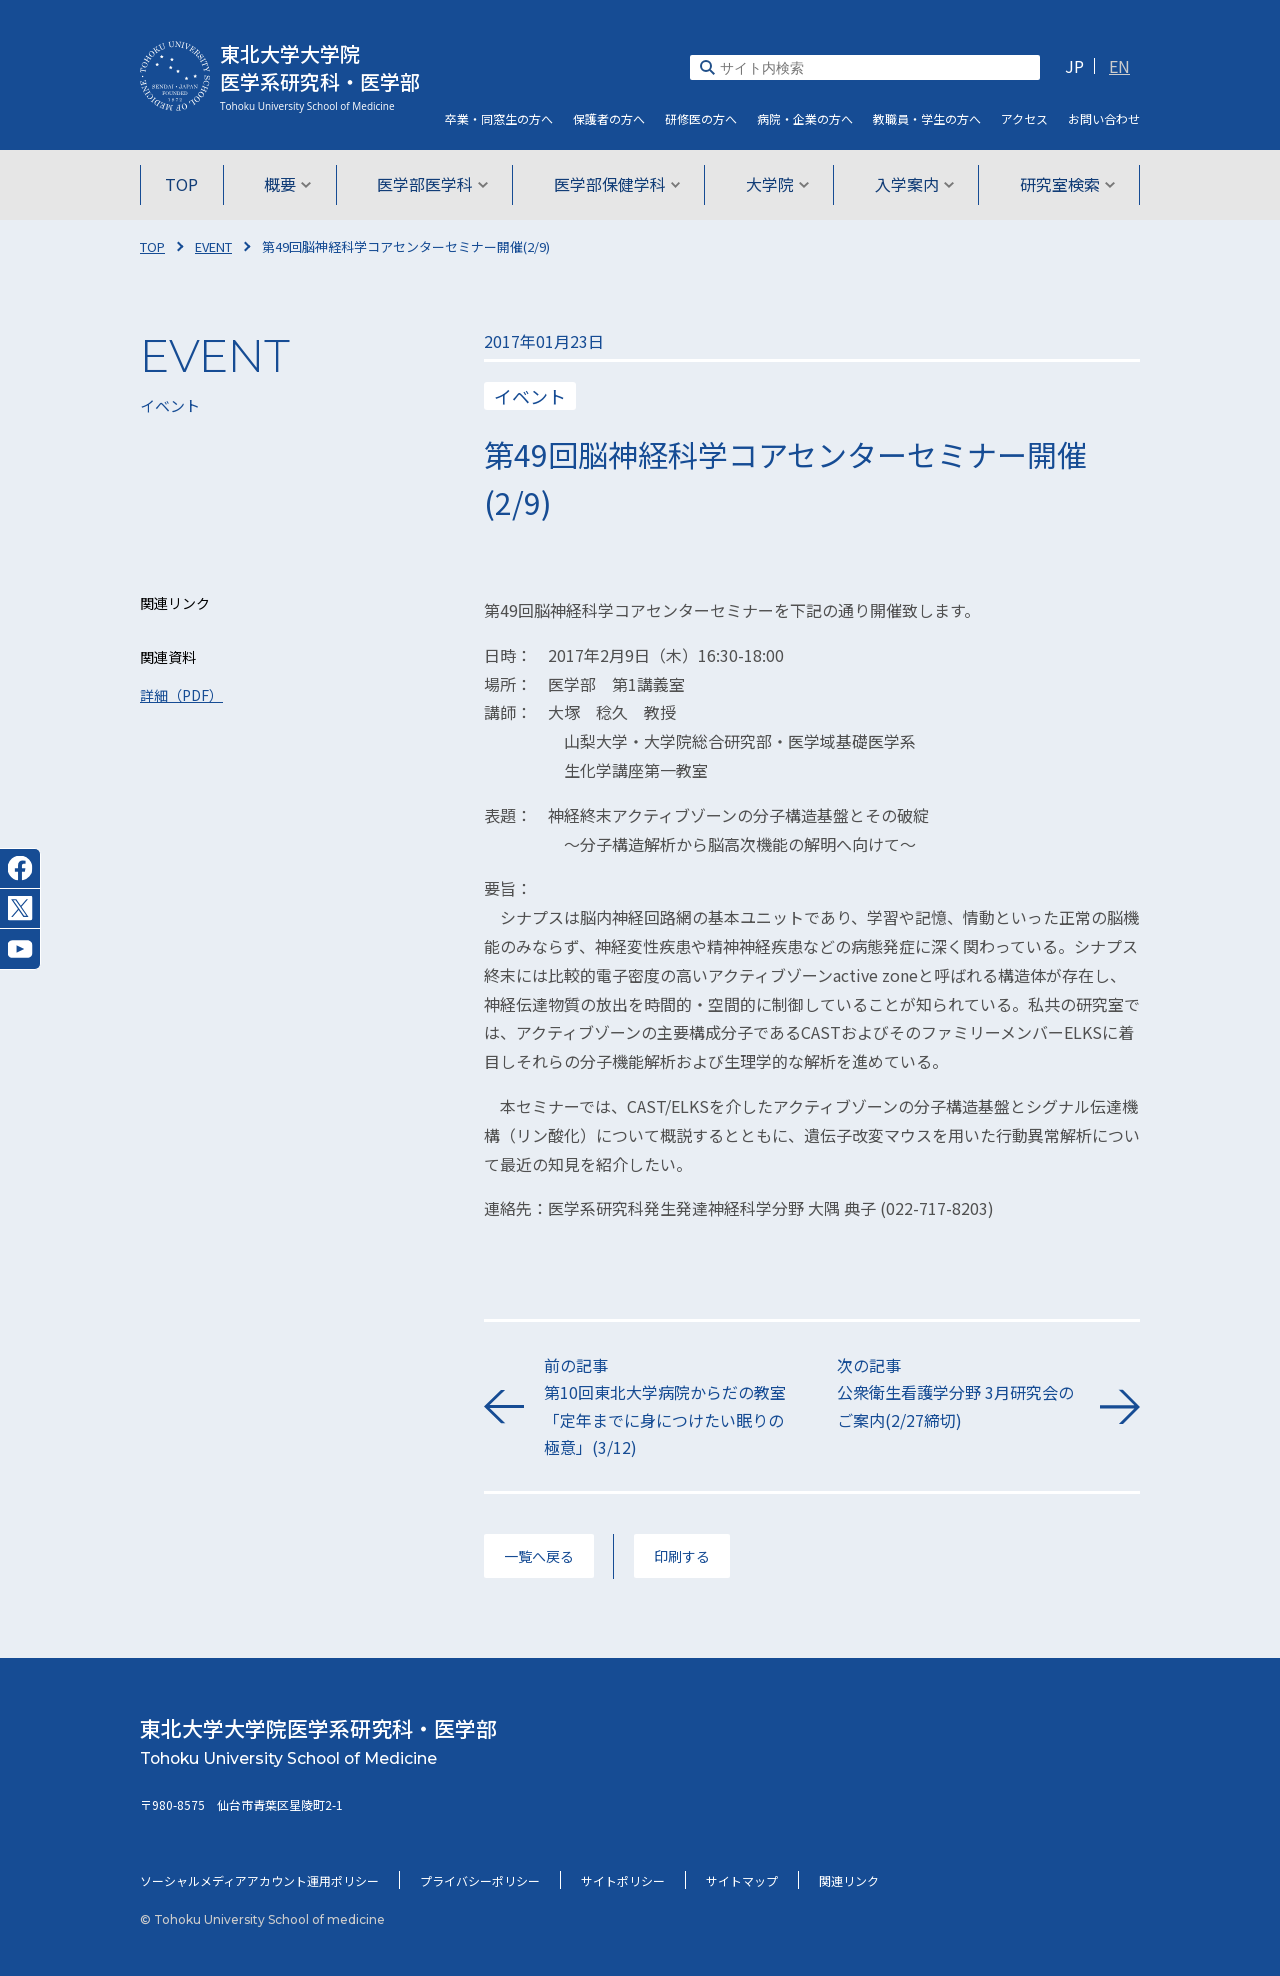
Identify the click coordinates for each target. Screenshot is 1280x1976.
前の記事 (665, 1407)
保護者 (609, 118)
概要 (291, 184)
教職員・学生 (927, 118)
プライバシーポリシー (480, 1880)
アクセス (1024, 118)
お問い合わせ (1104, 118)
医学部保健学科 (617, 184)
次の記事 (958, 1393)
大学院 (775, 184)
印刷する (682, 1556)
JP (1074, 66)
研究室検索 (1061, 184)
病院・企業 (805, 118)
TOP (187, 184)
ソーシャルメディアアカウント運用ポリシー (259, 1880)
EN (1119, 66)
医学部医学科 (434, 184)
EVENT (213, 246)
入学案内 (910, 184)
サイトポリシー (623, 1880)
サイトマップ (742, 1880)
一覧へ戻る (539, 1556)
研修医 (701, 118)
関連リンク (849, 1880)
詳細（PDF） (181, 695)
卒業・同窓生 (499, 118)
